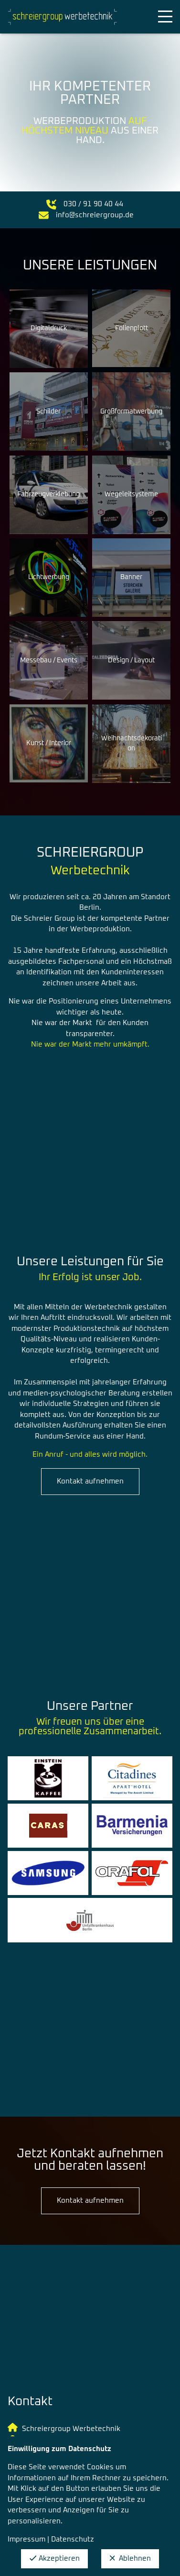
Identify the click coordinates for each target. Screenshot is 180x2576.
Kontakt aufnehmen (90, 1481)
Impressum (26, 2539)
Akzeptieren (54, 2558)
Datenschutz (72, 2539)
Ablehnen (130, 2558)
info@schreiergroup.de (95, 215)
